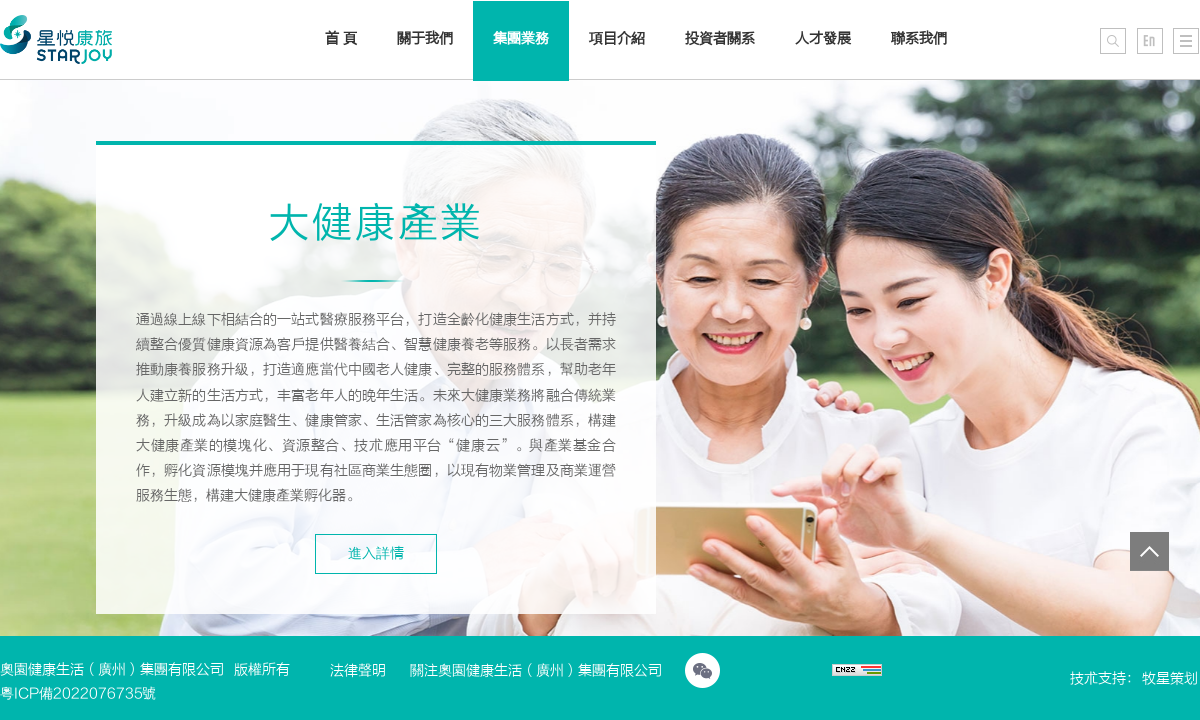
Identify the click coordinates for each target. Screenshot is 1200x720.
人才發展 (823, 38)
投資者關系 (720, 38)
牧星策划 (1170, 678)
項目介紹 (617, 38)
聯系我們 (919, 38)
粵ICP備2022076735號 (78, 693)
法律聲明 (358, 670)
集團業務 (521, 38)
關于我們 (425, 38)
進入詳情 (376, 553)
